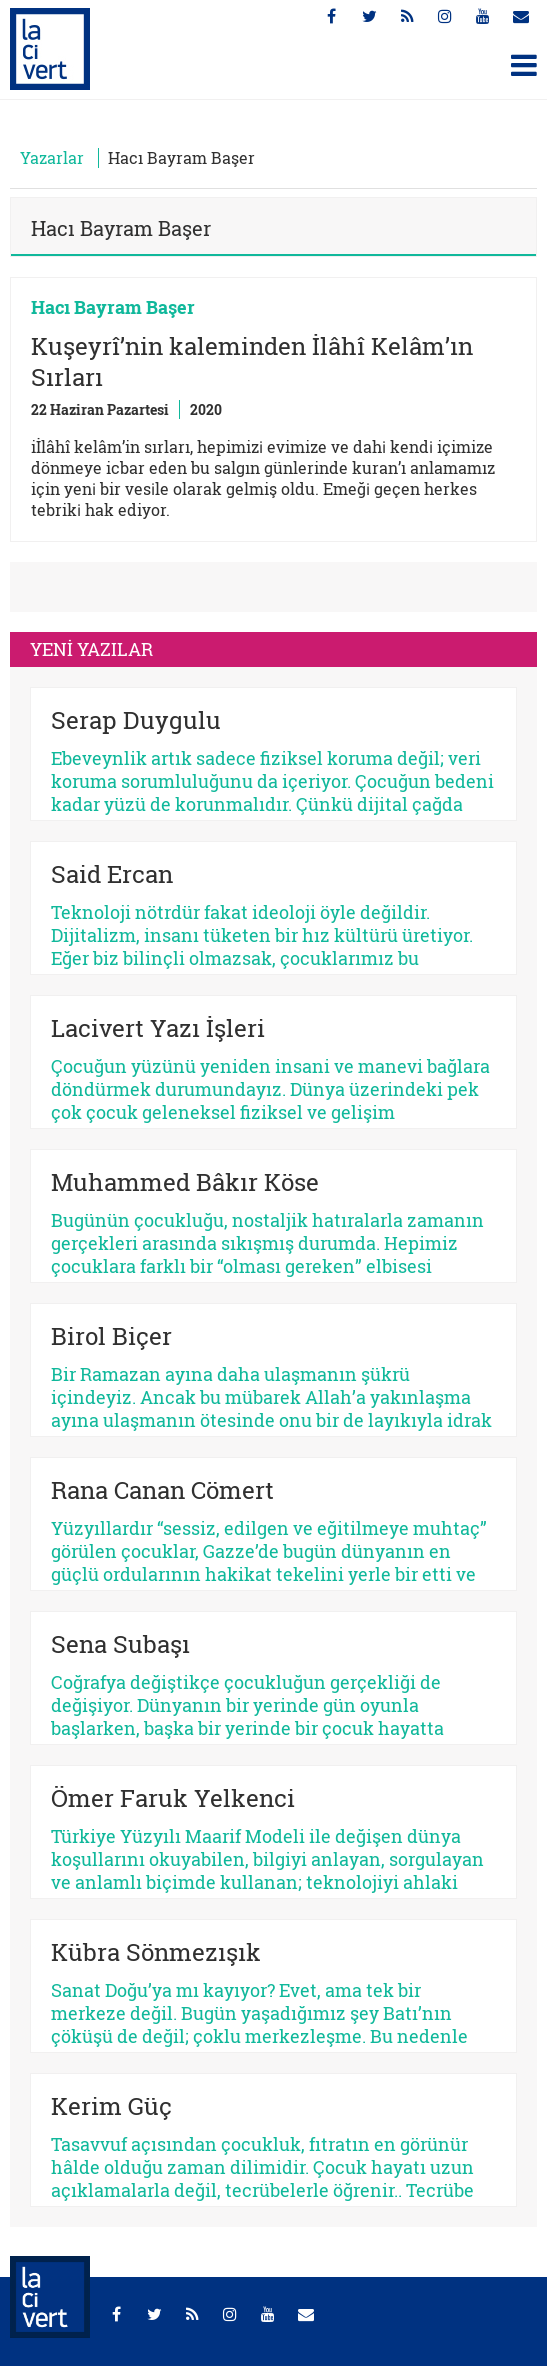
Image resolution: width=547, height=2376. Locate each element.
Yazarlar (52, 157)
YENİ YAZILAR (91, 649)
